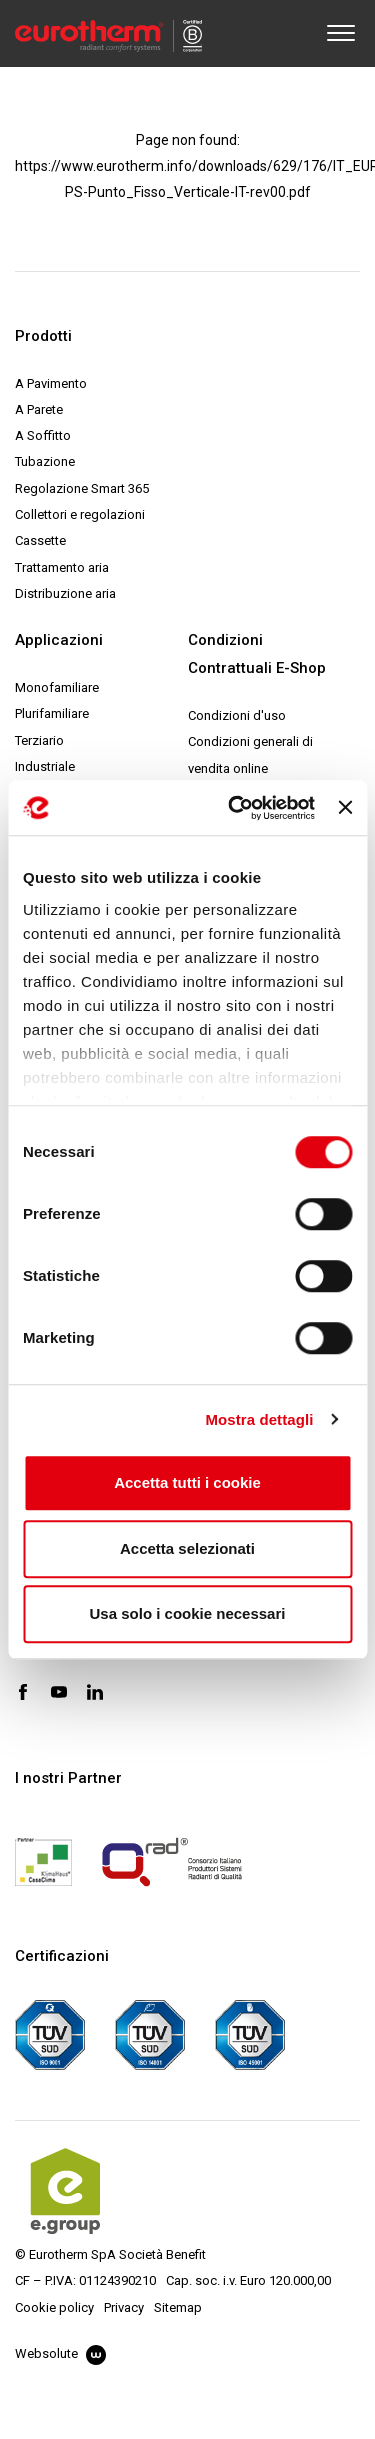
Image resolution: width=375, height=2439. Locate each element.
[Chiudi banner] (345, 808)
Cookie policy (54, 2307)
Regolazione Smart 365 (82, 488)
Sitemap (178, 2307)
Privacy (124, 2307)
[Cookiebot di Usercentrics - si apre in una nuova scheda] (235, 808)
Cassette (40, 540)
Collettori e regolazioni (80, 514)
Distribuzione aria (65, 593)
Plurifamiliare (52, 713)
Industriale (45, 766)
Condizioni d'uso (237, 715)
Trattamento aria (62, 567)
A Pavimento (51, 383)
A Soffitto (43, 435)
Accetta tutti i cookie (187, 1482)
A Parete (39, 409)
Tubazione (45, 461)
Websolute (60, 2353)
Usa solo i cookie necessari (188, 1613)
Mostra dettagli (259, 1419)
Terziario (39, 740)
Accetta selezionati (187, 1548)
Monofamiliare (57, 687)
